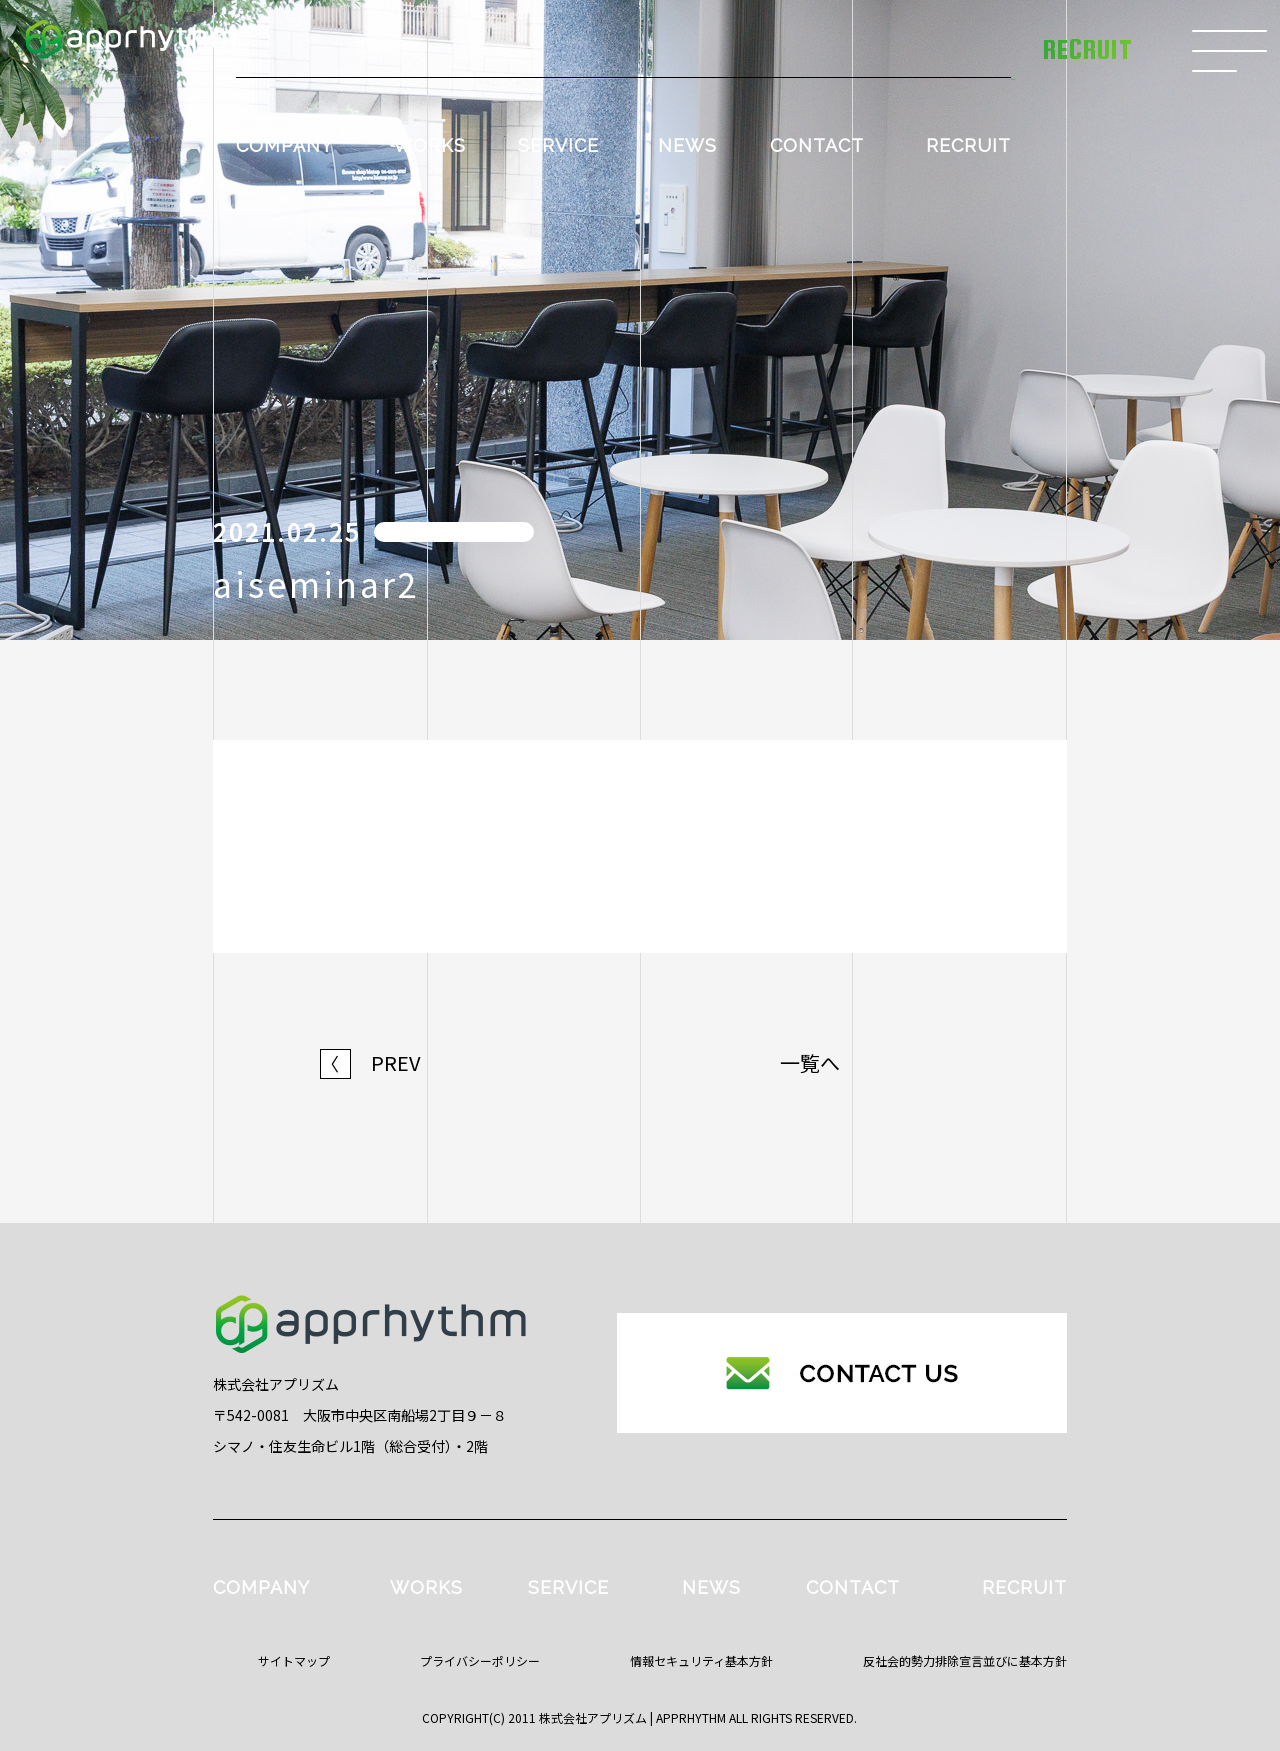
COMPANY (284, 145)
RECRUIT (968, 145)
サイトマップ (294, 1660)
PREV (370, 1063)
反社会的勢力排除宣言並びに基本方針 (965, 1660)
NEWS (687, 145)
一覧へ (810, 1063)
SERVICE (558, 145)
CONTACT (817, 145)
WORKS (429, 145)
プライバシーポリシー (480, 1660)
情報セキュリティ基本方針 (701, 1660)
